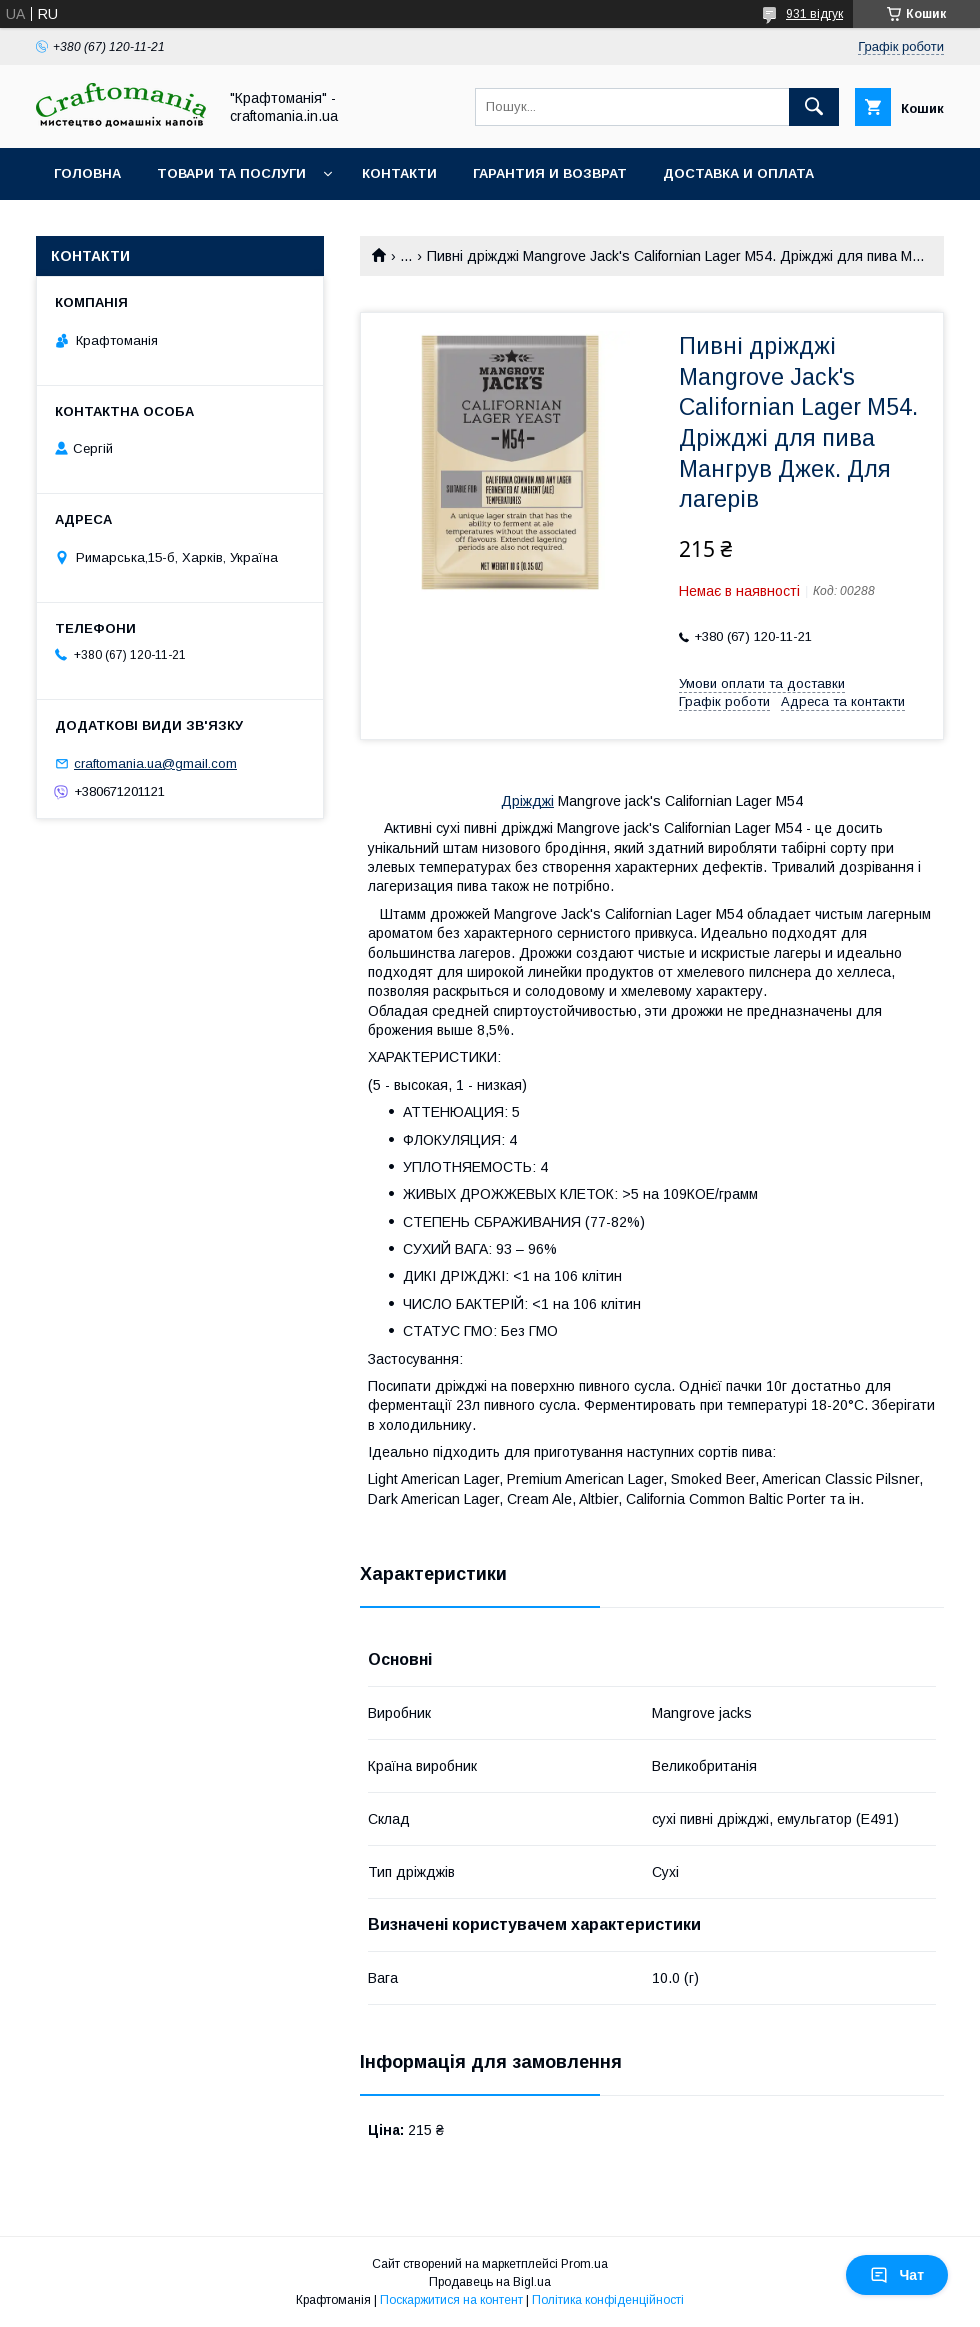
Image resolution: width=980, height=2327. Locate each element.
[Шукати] (814, 107)
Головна (87, 173)
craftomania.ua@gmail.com (155, 763)
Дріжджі (527, 801)
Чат (897, 2275)
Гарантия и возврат (550, 173)
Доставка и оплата (738, 173)
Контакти (399, 173)
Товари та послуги (231, 173)
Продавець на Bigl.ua (490, 2282)
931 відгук (814, 14)
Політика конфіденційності (608, 2300)
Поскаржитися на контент (451, 2300)
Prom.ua (584, 2264)
